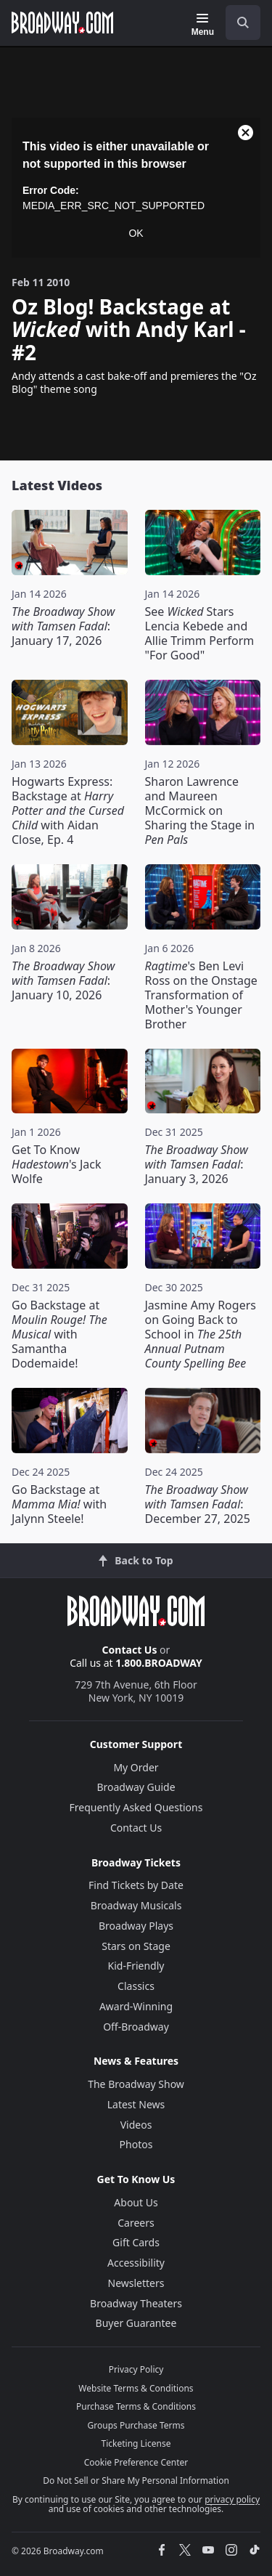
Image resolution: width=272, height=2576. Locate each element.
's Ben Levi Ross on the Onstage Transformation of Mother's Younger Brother (201, 995)
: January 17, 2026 (63, 626)
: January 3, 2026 (196, 1164)
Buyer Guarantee (136, 2323)
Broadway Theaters (136, 2303)
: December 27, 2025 (197, 1504)
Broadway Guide (135, 1787)
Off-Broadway (136, 2026)
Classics (136, 1986)
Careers (136, 2223)
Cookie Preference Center (136, 2462)
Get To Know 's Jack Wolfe (56, 1164)
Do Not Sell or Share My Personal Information (136, 2480)
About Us (135, 2202)
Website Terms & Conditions (135, 2388)
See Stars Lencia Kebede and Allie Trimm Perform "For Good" (200, 633)
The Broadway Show (136, 2084)
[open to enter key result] (243, 22)
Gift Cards (136, 2242)
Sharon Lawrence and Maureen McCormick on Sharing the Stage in (200, 810)
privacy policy (232, 2499)
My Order (135, 1767)
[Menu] (202, 24)
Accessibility (136, 2263)
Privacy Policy (136, 2369)
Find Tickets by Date (136, 1885)
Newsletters (136, 2283)
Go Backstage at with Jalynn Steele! (59, 1504)
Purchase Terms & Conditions (136, 2406)
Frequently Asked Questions (136, 1807)
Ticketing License (136, 2443)
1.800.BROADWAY (158, 1663)
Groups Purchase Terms (136, 2425)
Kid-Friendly (136, 1965)
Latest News (136, 2104)
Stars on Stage (136, 1946)
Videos (136, 2125)
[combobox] (237, 22)
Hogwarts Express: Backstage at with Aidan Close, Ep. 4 (68, 810)
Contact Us (129, 1650)
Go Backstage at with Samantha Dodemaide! (59, 1334)
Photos (136, 2144)
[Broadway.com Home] (62, 22)
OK (135, 233)
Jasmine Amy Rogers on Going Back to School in (200, 1334)
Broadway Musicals (136, 1905)
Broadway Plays (136, 1926)
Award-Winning (136, 2006)
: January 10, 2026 (63, 980)
